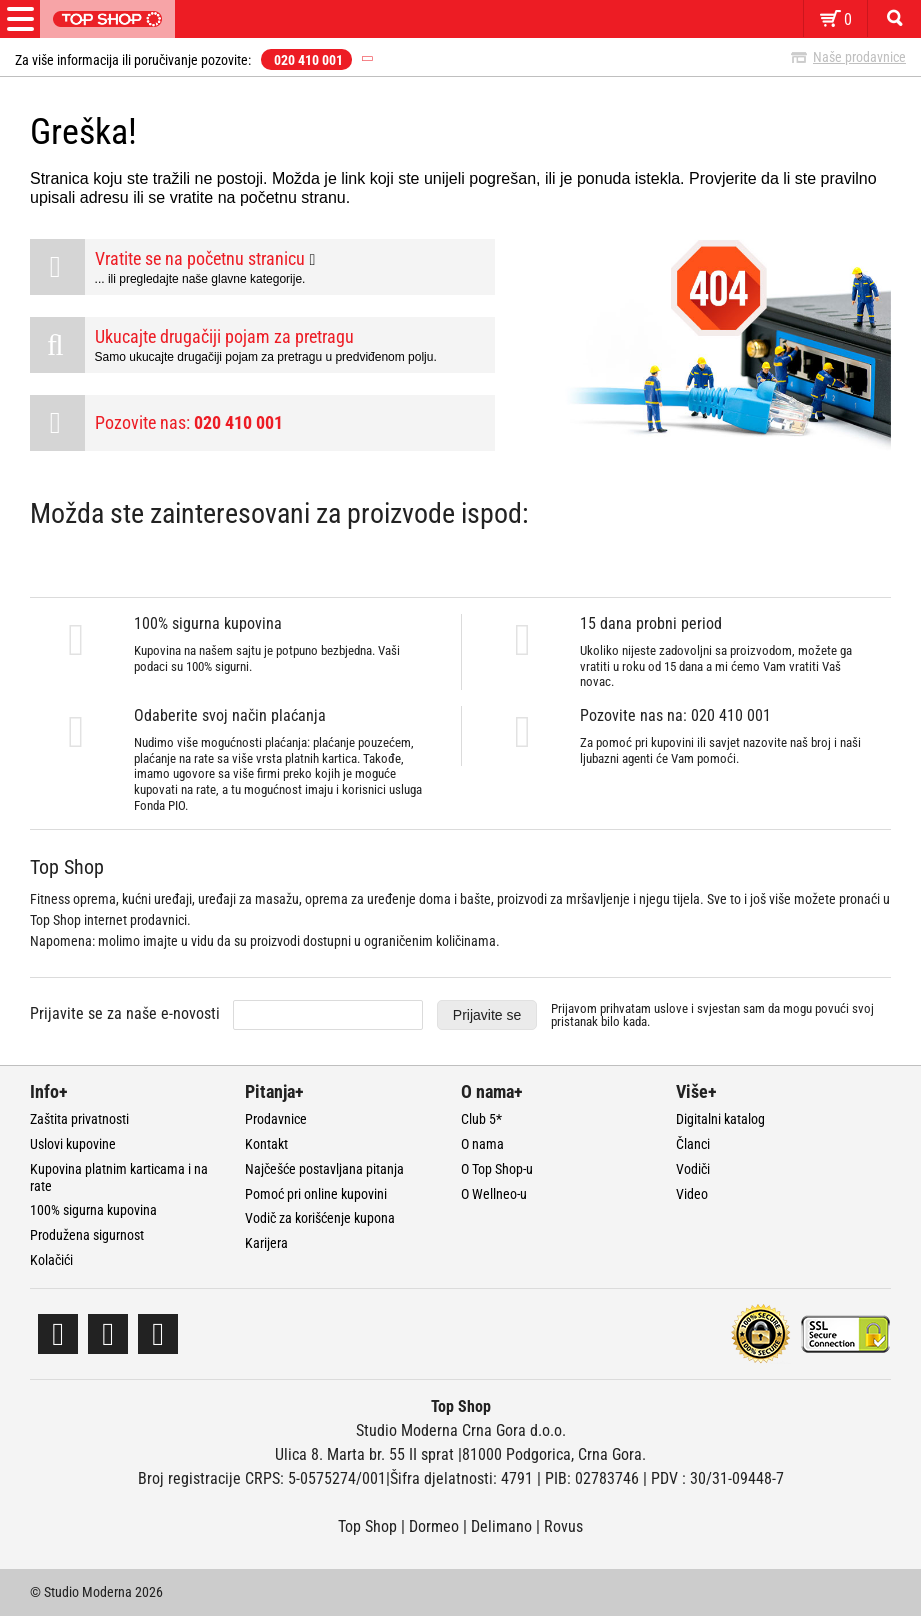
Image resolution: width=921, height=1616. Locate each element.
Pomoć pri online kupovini (316, 1194)
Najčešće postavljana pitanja (324, 1169)
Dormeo (434, 1526)
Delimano (501, 1526)
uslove (671, 1008)
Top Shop (367, 1526)
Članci (693, 1144)
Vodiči (693, 1169)
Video (692, 1194)
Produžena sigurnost (87, 1235)
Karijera (266, 1243)
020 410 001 (308, 60)
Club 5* (481, 1119)
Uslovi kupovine (73, 1144)
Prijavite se (487, 1015)
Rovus (563, 1526)
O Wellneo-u (494, 1194)
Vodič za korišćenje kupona (320, 1218)
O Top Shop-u (497, 1169)
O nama (482, 1144)
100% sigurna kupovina (93, 1210)
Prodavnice (276, 1119)
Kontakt (266, 1144)
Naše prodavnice (859, 57)
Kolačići (51, 1260)
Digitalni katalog (720, 1119)
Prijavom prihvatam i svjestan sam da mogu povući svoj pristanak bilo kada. (712, 1015)
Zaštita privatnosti (79, 1119)
